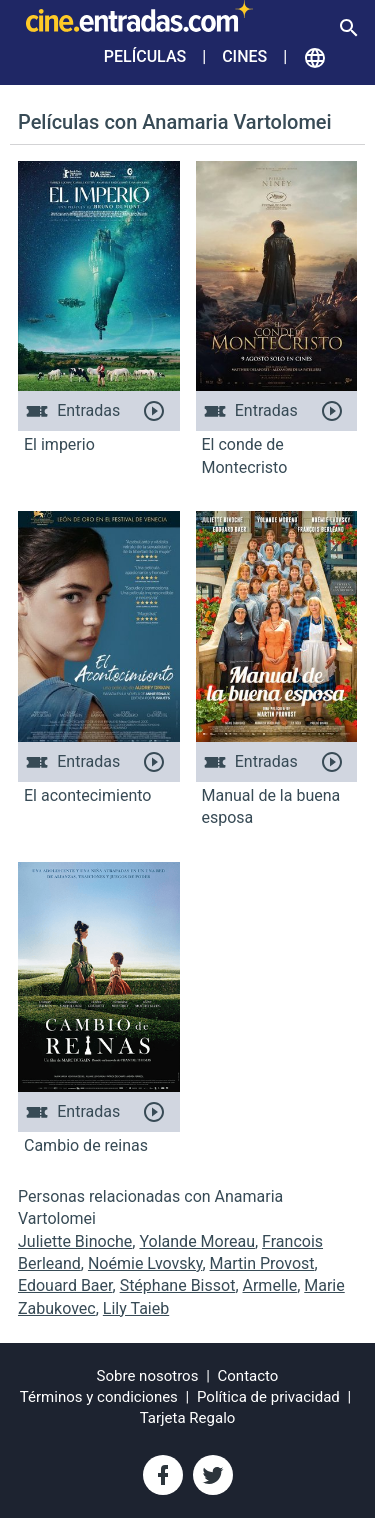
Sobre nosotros (148, 1376)
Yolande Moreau (197, 1241)
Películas (145, 56)
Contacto (248, 1376)
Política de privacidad (268, 1397)
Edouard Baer (65, 1285)
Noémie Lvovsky (145, 1263)
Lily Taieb (136, 1308)
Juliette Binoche (75, 1241)
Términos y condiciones (99, 1397)
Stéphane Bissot (178, 1285)
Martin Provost (262, 1263)
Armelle (270, 1285)
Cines (244, 56)
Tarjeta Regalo (188, 1418)
